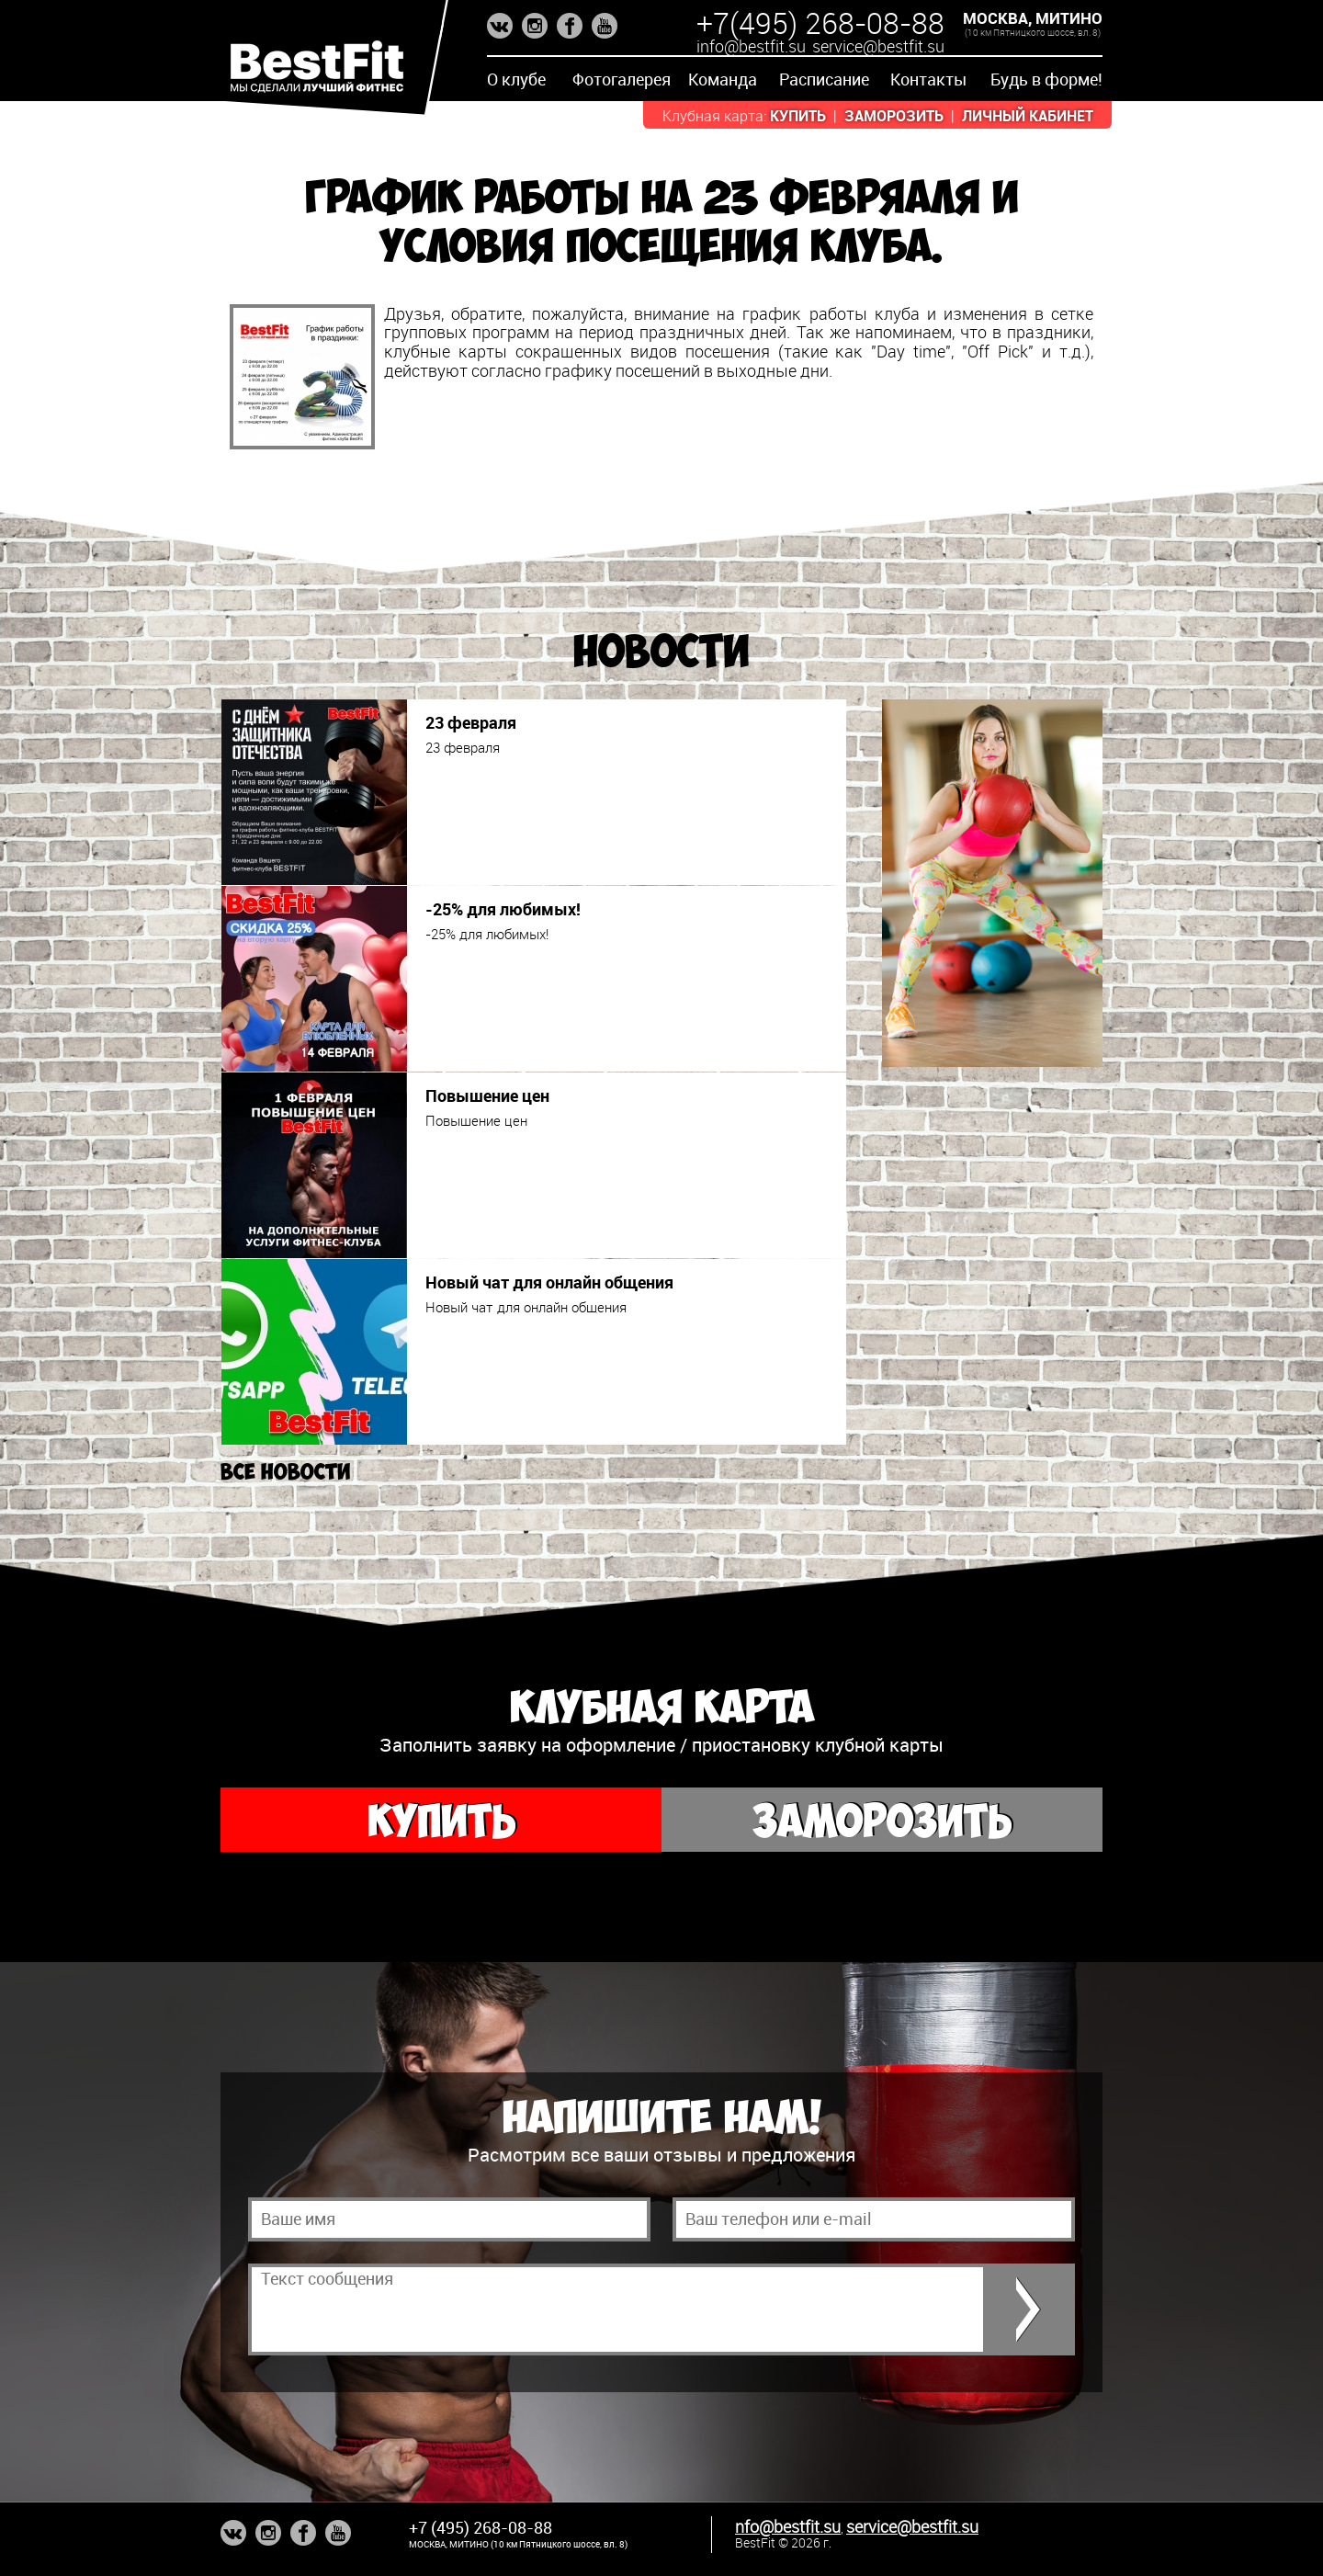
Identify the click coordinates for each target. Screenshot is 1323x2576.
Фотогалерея (621, 79)
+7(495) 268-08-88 (820, 22)
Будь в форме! (1046, 79)
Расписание (824, 79)
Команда (722, 79)
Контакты (928, 79)
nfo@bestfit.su (788, 2526)
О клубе (516, 79)
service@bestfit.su (878, 46)
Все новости (285, 1472)
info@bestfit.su (751, 46)
